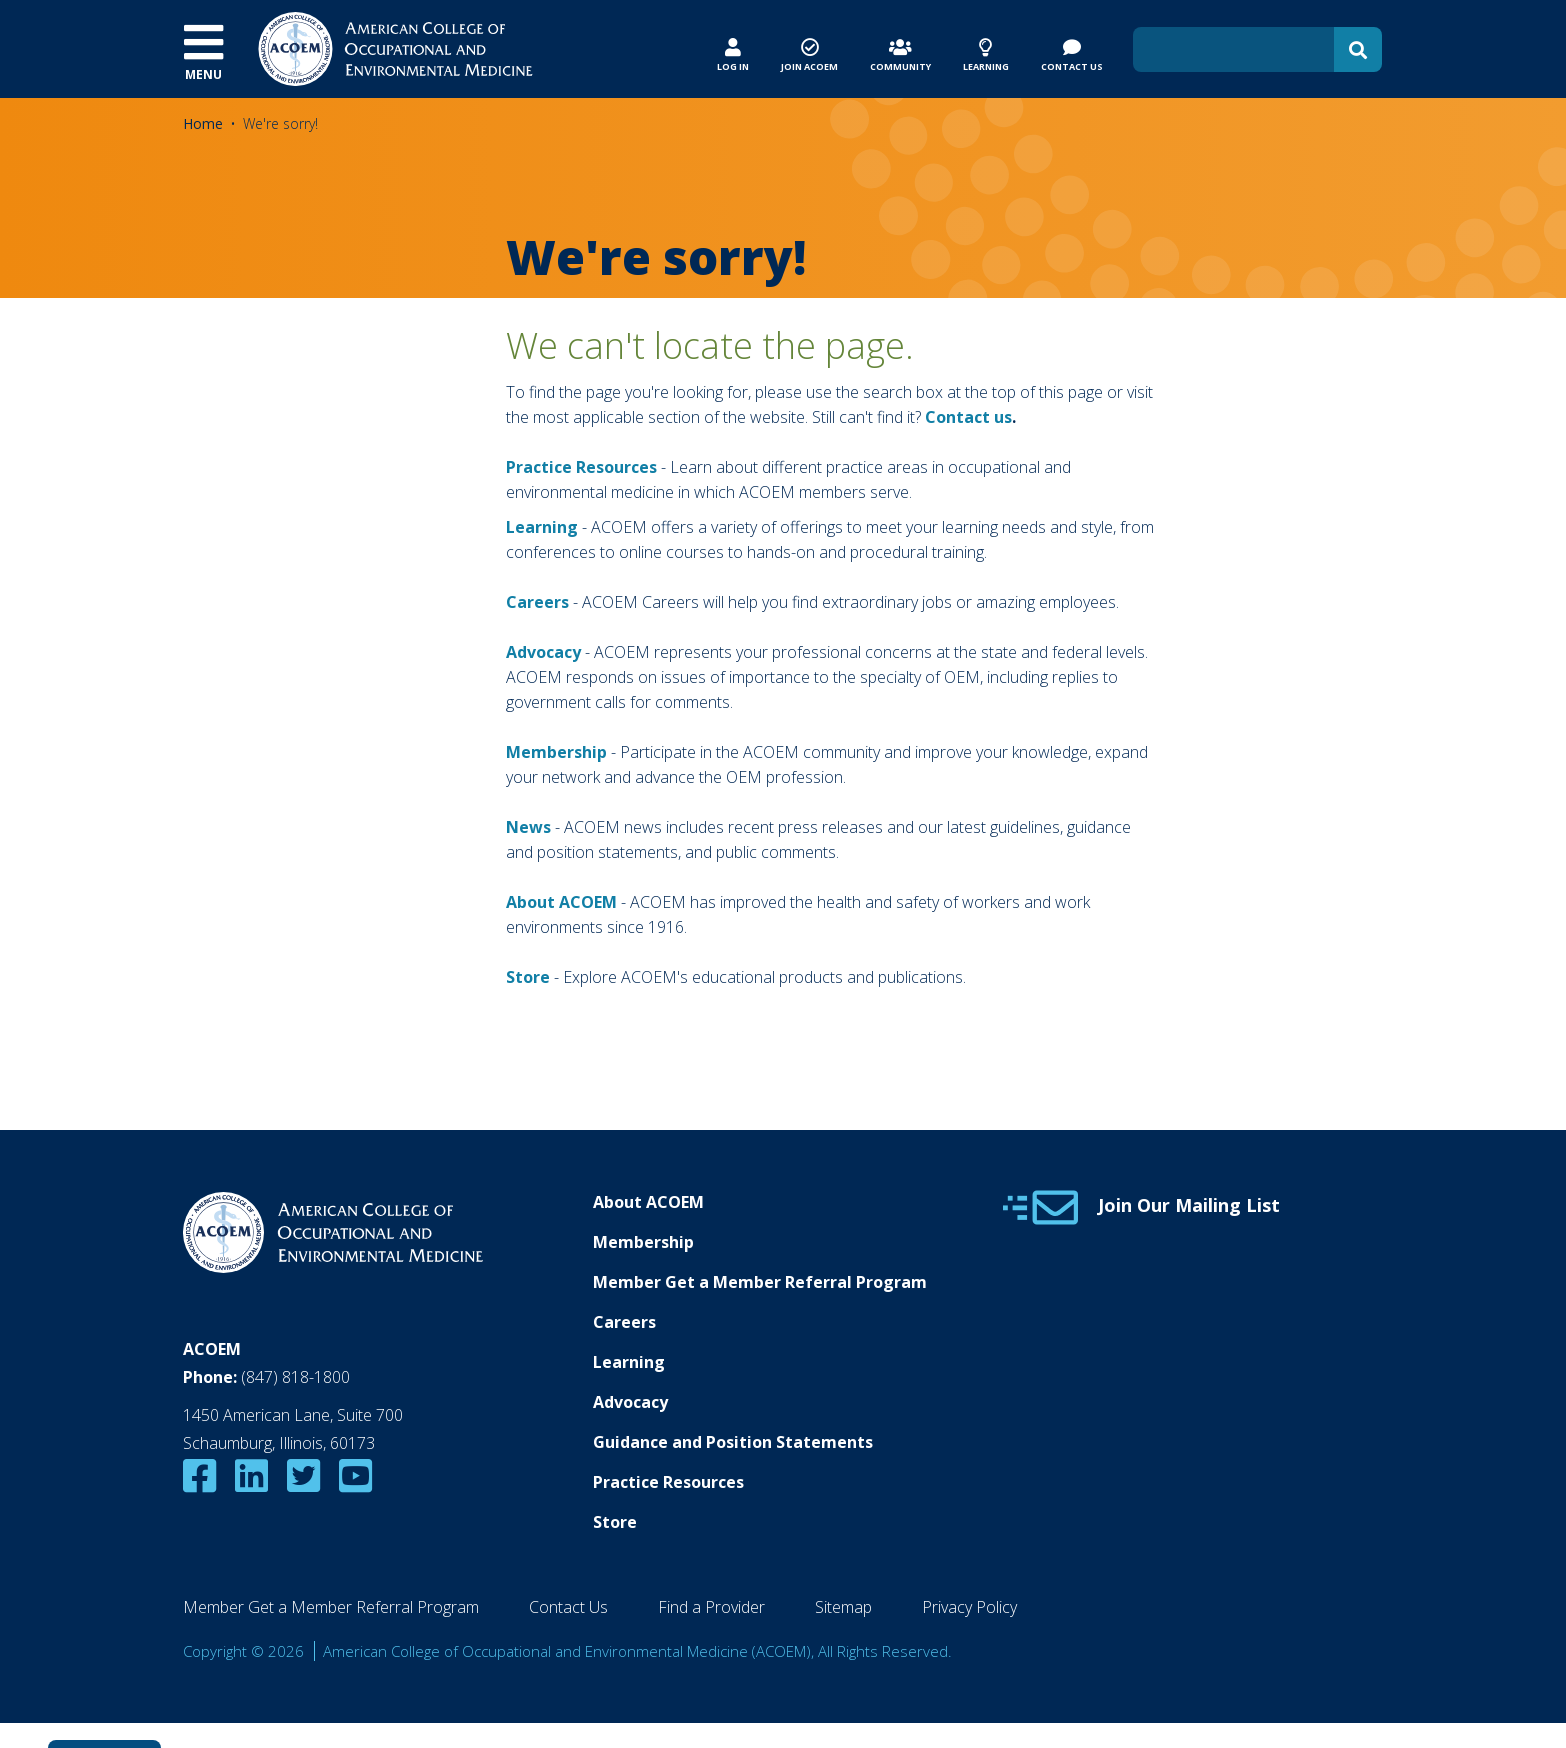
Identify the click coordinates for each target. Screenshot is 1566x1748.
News (528, 827)
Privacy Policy (969, 1607)
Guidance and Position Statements (733, 1442)
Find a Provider (711, 1607)
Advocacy (630, 1402)
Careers (624, 1322)
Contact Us (568, 1607)
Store (615, 1522)
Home (203, 123)
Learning (542, 527)
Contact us (968, 417)
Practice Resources (581, 467)
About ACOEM (561, 902)
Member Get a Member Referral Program (760, 1282)
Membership (556, 752)
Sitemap (843, 1607)
